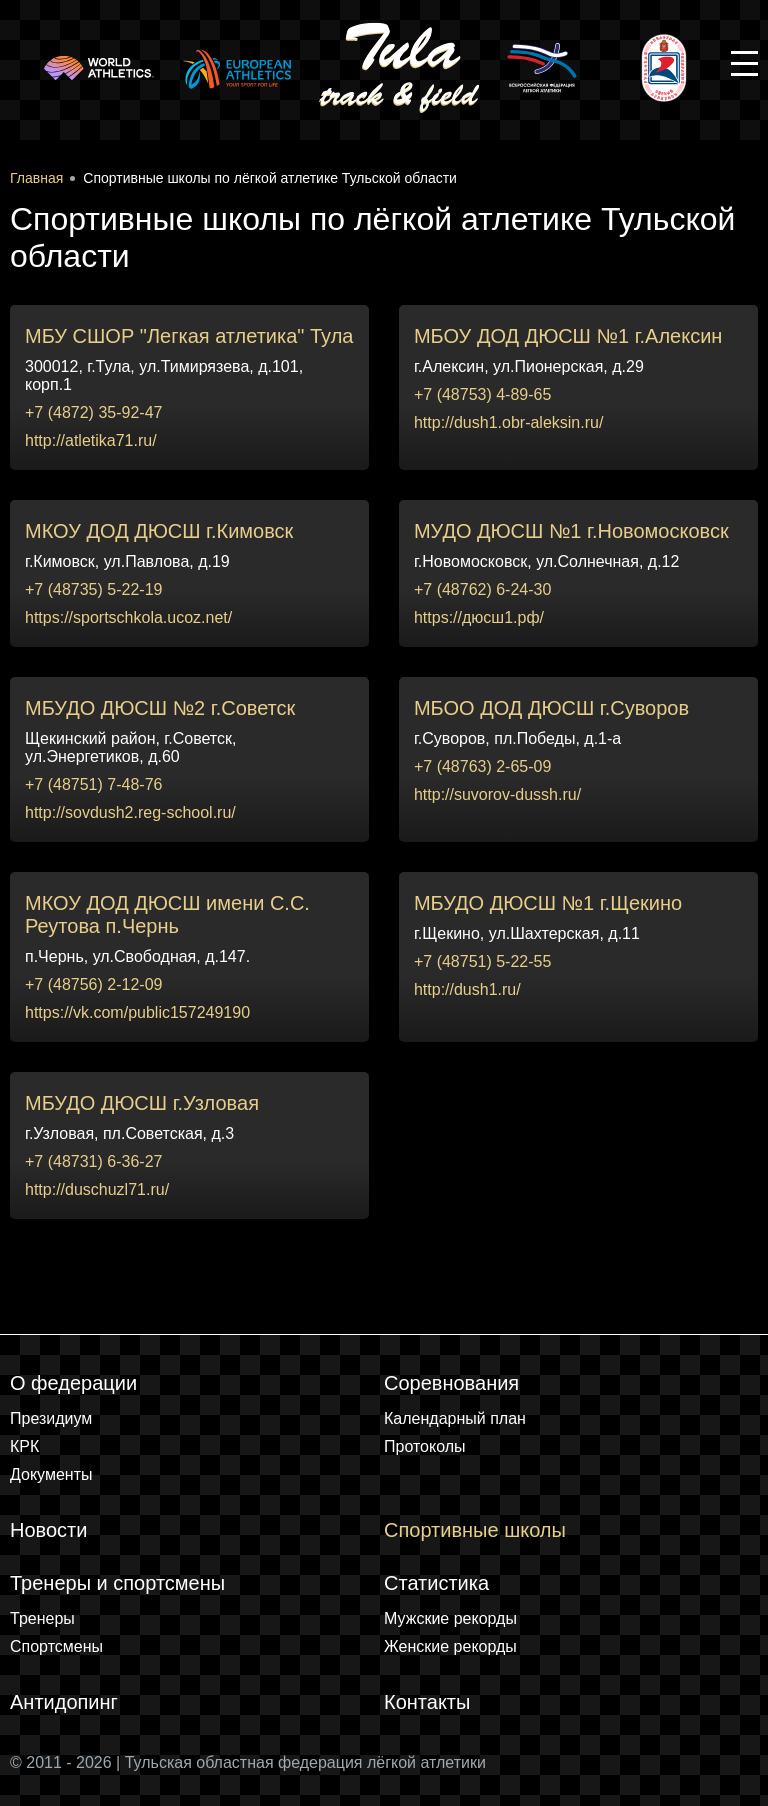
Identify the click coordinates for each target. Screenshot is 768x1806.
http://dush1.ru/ (467, 989)
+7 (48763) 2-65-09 (482, 766)
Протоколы (425, 1446)
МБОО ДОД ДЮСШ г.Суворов (551, 708)
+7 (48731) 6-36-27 (93, 1161)
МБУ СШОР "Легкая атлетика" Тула (189, 336)
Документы (51, 1474)
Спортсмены (56, 1646)
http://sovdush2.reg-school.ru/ (130, 812)
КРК (24, 1446)
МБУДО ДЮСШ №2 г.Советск (160, 708)
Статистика (436, 1583)
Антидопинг (64, 1702)
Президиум (51, 1418)
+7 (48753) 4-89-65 (482, 394)
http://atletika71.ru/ (91, 440)
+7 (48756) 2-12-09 (93, 984)
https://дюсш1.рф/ (479, 617)
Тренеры (42, 1618)
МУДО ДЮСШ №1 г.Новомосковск (571, 531)
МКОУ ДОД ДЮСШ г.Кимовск (159, 531)
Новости (48, 1530)
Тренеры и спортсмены (117, 1583)
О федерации (73, 1383)
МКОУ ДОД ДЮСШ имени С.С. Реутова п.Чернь (167, 914)
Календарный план (455, 1418)
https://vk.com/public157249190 (137, 1012)
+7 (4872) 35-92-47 (93, 412)
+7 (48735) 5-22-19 (93, 589)
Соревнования (451, 1383)
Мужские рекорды (450, 1618)
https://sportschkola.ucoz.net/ (128, 617)
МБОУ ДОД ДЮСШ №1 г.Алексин (568, 336)
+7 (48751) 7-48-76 (93, 784)
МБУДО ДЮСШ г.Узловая (142, 1103)
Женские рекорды (450, 1646)
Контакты (427, 1702)
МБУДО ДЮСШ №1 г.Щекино (548, 903)
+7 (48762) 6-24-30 (482, 589)
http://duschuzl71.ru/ (97, 1189)
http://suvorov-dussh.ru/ (497, 794)
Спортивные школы (475, 1530)
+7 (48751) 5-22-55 (482, 961)
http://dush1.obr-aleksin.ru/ (508, 422)
